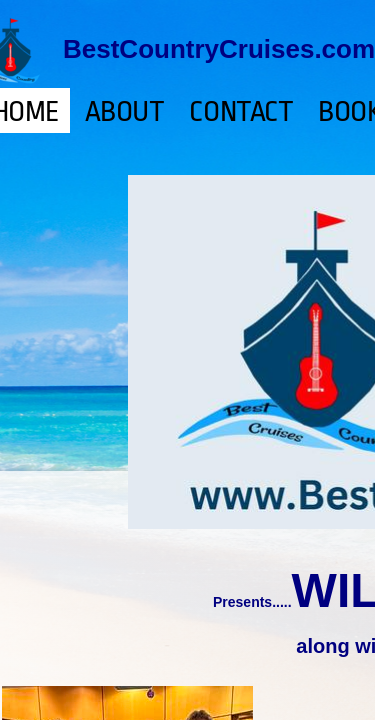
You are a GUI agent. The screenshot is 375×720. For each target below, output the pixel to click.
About (125, 112)
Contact (241, 112)
